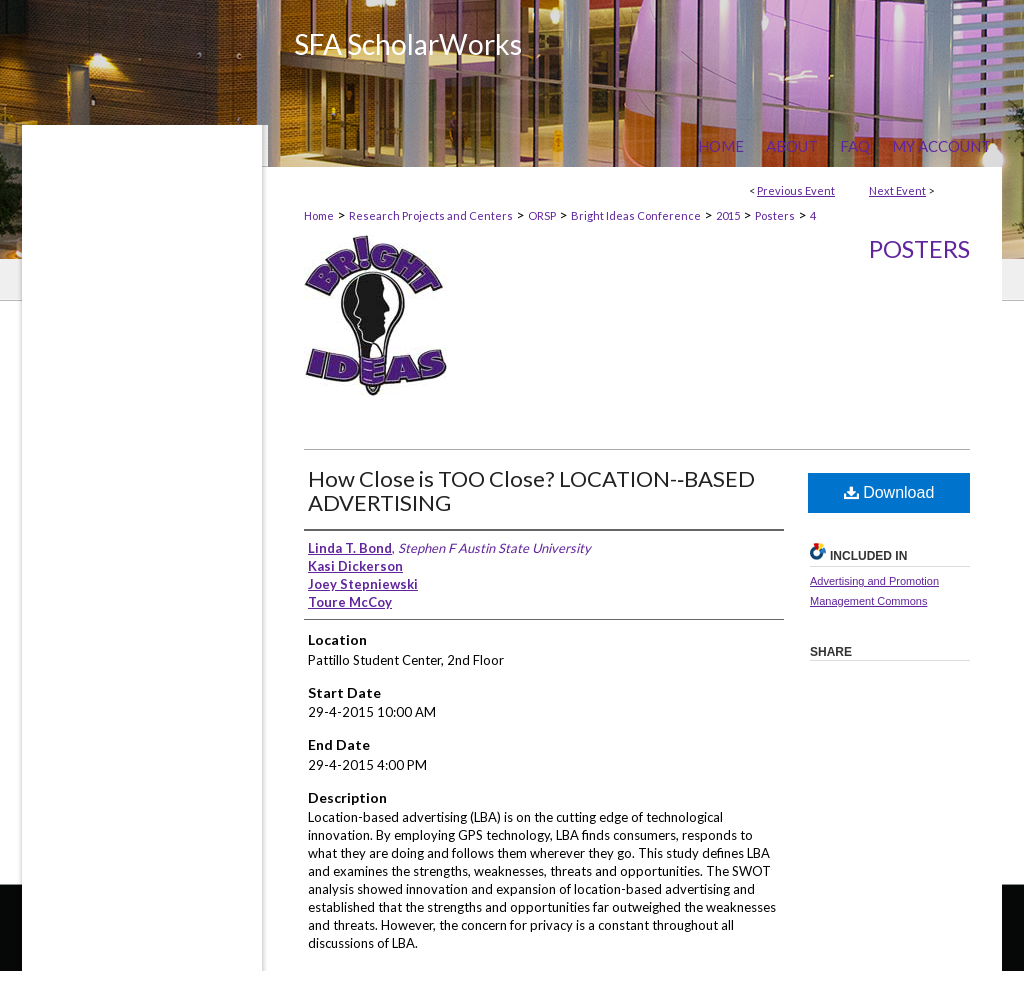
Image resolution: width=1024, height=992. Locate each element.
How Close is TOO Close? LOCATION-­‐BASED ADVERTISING (531, 490)
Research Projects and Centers (431, 215)
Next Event (897, 190)
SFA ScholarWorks (408, 44)
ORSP (542, 215)
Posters (775, 215)
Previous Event (796, 190)
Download (889, 492)
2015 (728, 215)
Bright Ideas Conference (636, 215)
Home (319, 215)
